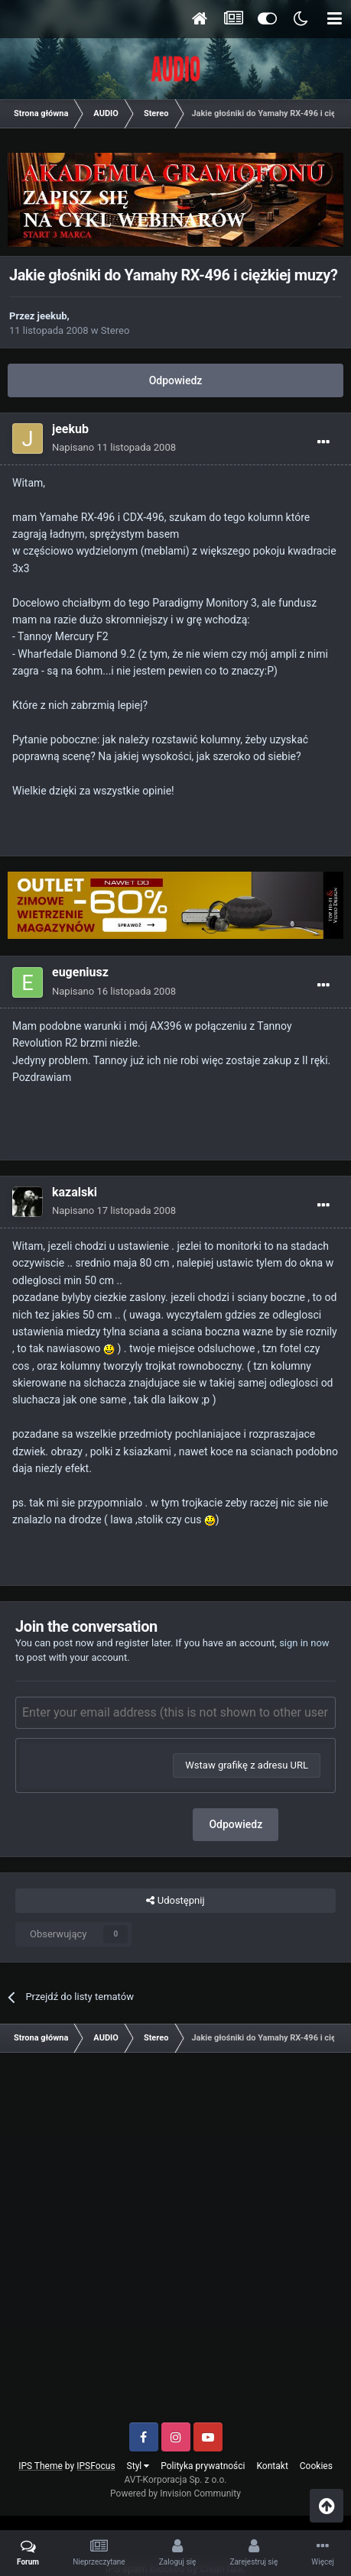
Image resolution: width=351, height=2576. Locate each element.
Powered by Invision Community (175, 2493)
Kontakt (272, 2466)
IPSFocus (95, 2466)
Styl (138, 2466)
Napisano (114, 447)
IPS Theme (40, 2466)
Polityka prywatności (203, 2466)
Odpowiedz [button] (235, 1824)
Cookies (316, 2466)
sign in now (304, 1643)
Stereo (115, 330)
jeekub (52, 316)
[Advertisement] (175, 2243)
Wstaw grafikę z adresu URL (246, 1765)
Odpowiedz (176, 380)
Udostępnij (175, 1900)
